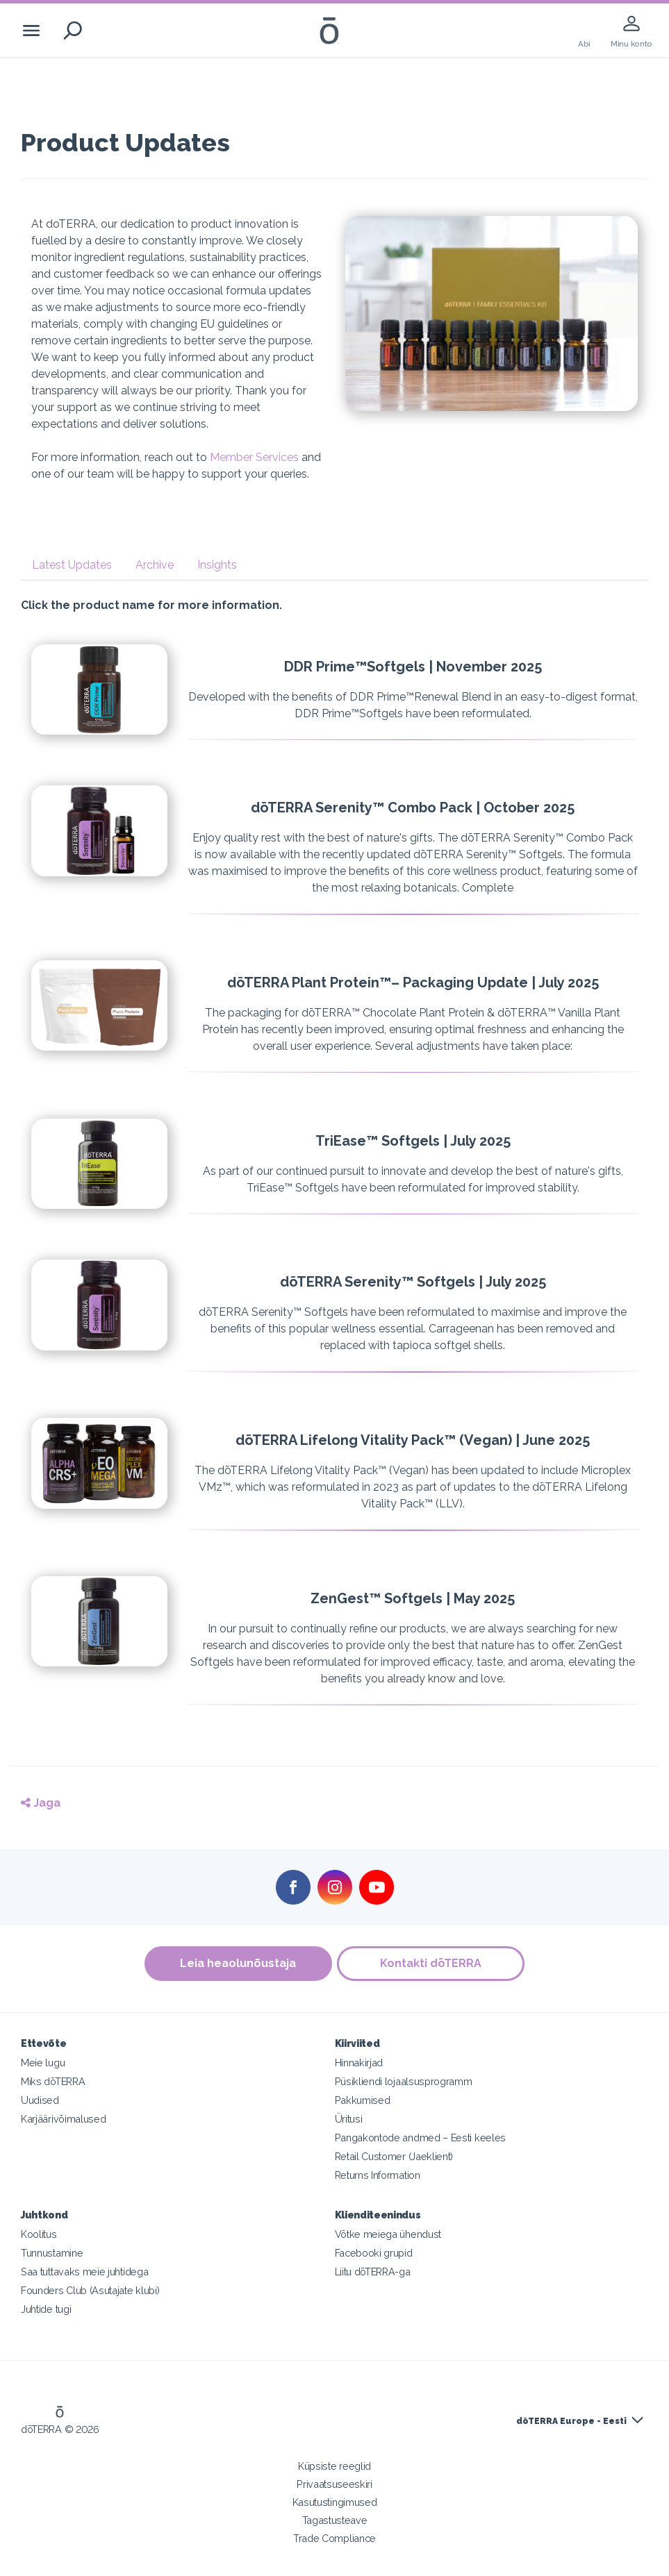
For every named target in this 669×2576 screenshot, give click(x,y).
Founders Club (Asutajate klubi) (90, 2290)
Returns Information (377, 2175)
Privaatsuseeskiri (334, 2484)
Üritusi (349, 2119)
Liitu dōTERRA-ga (373, 2271)
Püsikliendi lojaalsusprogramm (403, 2081)
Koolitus (39, 2234)
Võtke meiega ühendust (388, 2234)
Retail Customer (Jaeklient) (394, 2156)
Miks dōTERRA (53, 2081)
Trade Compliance (334, 2538)
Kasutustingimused (334, 2502)
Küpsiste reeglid (334, 2466)
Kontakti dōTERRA (432, 1963)
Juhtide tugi (46, 2309)
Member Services (254, 457)
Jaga (40, 1802)
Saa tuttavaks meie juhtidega (84, 2271)
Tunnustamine (52, 2253)
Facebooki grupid (374, 2253)
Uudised (40, 2100)
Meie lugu (43, 2062)
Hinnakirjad (359, 2062)
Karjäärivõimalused (63, 2119)
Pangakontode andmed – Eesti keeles (420, 2137)
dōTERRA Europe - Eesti (571, 2421)
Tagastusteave (334, 2520)
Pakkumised (362, 2100)
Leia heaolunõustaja (237, 1963)
